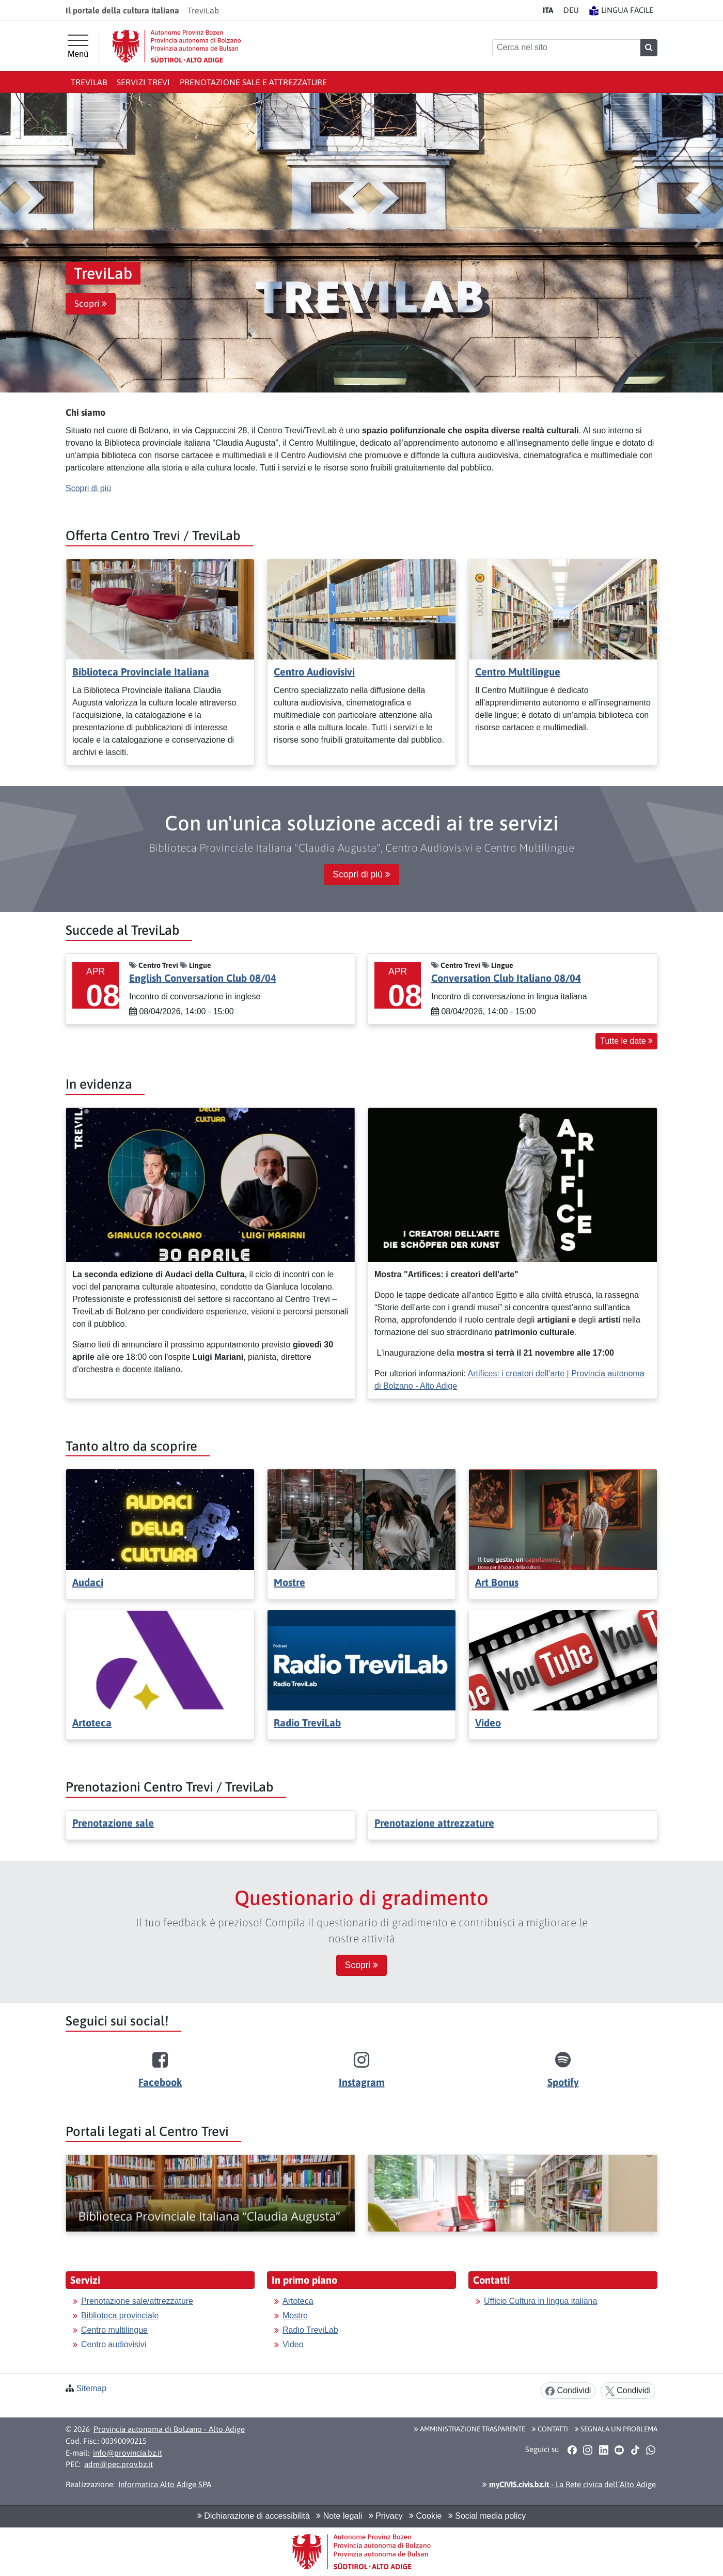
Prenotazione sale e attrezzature (253, 82)
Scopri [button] (90, 304)
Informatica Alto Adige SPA (164, 2484)
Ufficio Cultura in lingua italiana (540, 2301)
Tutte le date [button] (626, 1040)
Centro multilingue (114, 2330)
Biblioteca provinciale (120, 2315)
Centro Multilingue (517, 672)
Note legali (339, 2515)
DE (571, 10)
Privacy (386, 2515)
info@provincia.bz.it (127, 2452)
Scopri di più (88, 488)
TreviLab (89, 82)
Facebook (160, 2082)
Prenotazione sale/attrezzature (137, 2301)
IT (548, 10)
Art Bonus (496, 1582)
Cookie (425, 2515)
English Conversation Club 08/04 (202, 978)
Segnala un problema (616, 2429)
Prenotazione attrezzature (434, 1823)
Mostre (289, 1582)
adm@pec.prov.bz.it (118, 2464)
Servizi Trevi (143, 82)
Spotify (563, 2082)
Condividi (568, 2391)
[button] (25, 242)
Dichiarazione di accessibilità (253, 2515)
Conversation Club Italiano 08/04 (506, 978)
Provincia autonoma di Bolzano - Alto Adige (169, 2429)
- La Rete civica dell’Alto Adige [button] (569, 2484)
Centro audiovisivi (113, 2344)
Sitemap (91, 2388)
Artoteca (92, 1723)
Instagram (362, 2082)
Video (488, 1723)
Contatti (550, 2429)
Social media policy (487, 2515)
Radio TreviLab (307, 1723)
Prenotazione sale (113, 1823)
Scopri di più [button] (361, 874)
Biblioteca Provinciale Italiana (140, 672)
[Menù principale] (78, 46)
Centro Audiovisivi (314, 672)
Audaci (87, 1582)
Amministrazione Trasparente (469, 2429)
